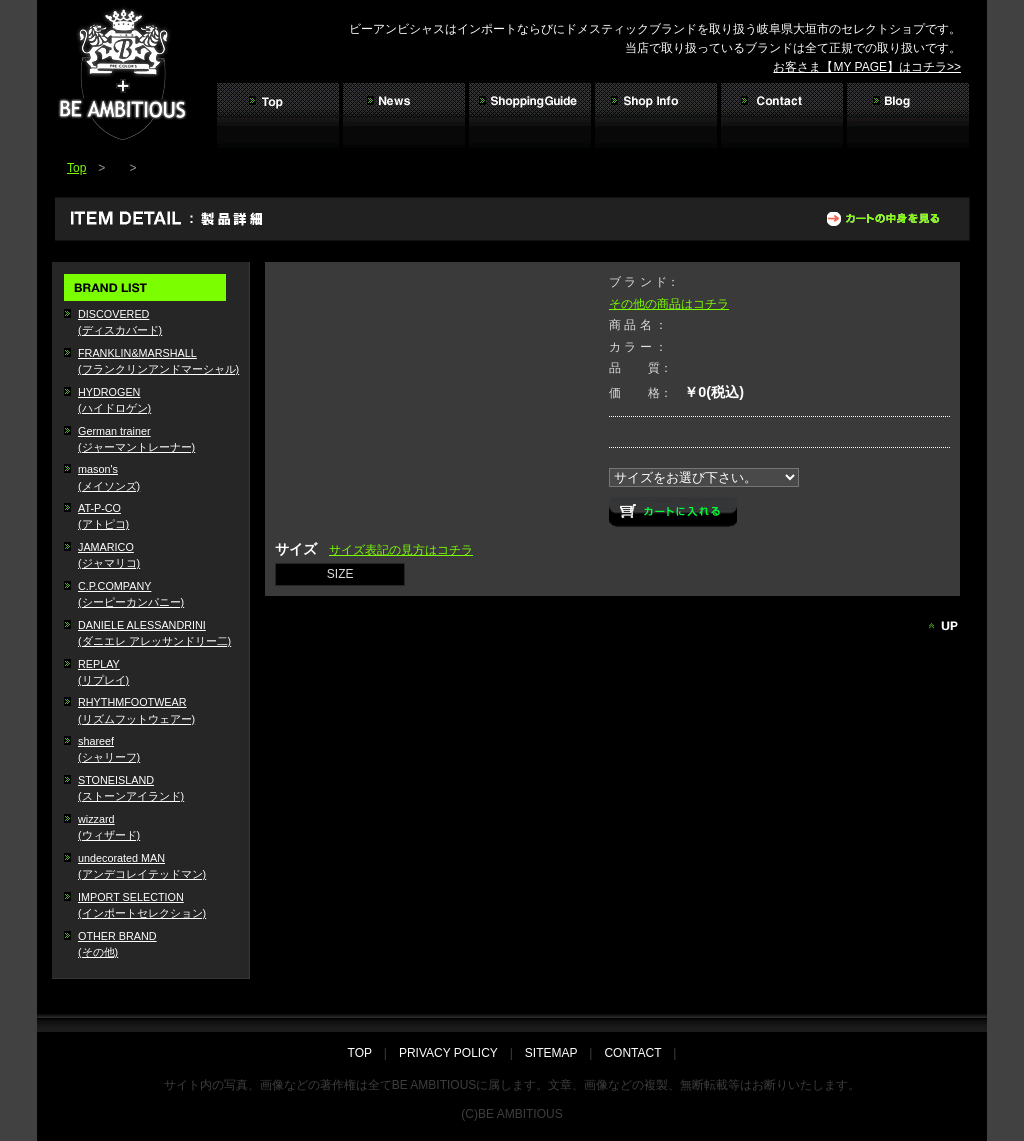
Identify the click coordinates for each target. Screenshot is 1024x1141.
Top (76, 168)
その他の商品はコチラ (669, 304)
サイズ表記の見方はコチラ (401, 550)
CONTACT (632, 1053)
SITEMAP (551, 1053)
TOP (366, 1053)
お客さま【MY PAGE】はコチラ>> (867, 67)
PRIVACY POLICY (448, 1053)
